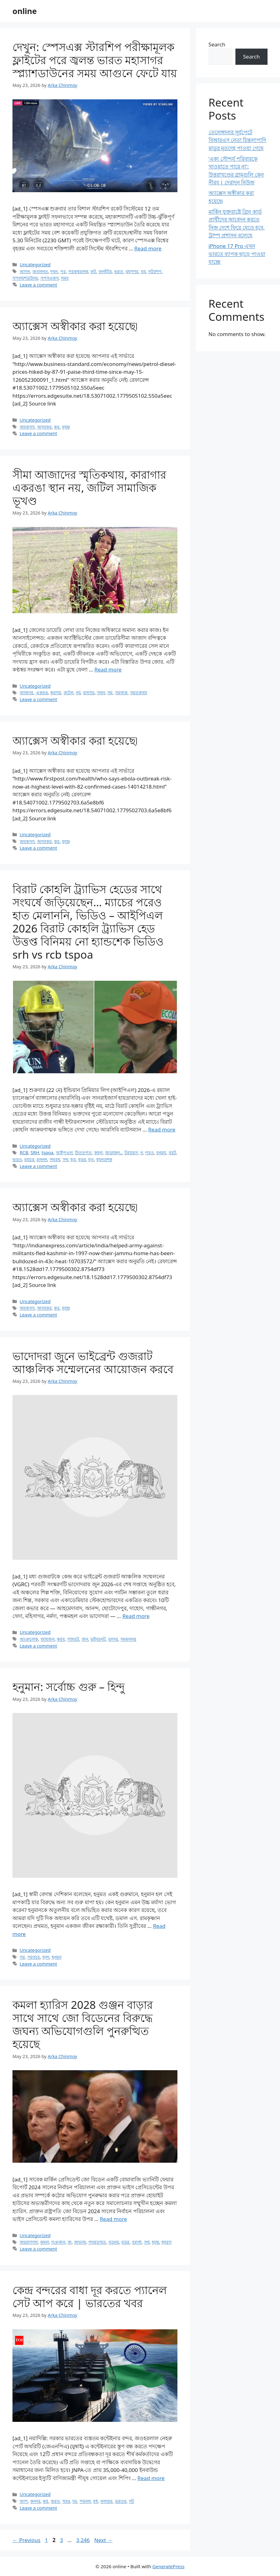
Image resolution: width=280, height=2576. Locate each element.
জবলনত (40, 271)
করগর (55, 692)
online (24, 11)
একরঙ (42, 692)
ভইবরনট (98, 1639)
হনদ (45, 1957)
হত (91, 1159)
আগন (25, 271)
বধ (95, 2501)
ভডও (17, 1159)
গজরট (73, 1639)
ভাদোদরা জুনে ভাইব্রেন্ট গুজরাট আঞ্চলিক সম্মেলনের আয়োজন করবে (92, 1362)
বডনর (114, 2242)
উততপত (83, 1152)
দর (74, 2501)
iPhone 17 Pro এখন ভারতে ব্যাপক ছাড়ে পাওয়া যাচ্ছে (237, 253)
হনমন (56, 1957)
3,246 (82, 2540)
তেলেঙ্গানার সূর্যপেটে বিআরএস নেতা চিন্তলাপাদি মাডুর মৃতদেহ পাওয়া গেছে (238, 140)
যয (143, 271)
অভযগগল (29, 2242)
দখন (54, 271)
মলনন (41, 1159)
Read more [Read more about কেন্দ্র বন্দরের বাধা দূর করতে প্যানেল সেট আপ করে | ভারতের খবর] (151, 2478)
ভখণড (88, 692)
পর (63, 271)
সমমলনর (128, 1639)
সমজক (121, 692)
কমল (44, 2242)
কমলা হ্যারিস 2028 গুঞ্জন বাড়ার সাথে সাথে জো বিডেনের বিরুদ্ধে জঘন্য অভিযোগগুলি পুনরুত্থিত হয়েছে (82, 2024)
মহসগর (132, 271)
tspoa (47, 1152)
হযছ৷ (66, 427)
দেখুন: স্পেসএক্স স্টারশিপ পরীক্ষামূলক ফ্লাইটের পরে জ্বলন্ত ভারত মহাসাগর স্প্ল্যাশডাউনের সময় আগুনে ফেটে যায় (94, 60)
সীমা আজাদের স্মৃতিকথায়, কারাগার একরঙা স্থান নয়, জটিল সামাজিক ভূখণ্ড (89, 487)
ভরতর (121, 2501)
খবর (66, 2501)
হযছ (155, 2242)
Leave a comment (38, 285)
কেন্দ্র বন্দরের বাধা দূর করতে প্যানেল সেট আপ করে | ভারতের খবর (89, 2296)
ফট (93, 271)
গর (22, 1957)
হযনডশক (104, 1159)
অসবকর (44, 427)
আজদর (26, 692)
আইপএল (64, 1152)
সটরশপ (155, 271)
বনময (161, 1152)
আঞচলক (29, 1639)
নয (78, 692)
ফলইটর (105, 271)
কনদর (35, 2501)
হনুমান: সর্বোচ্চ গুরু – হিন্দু (68, 1686)
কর (57, 427)
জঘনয (80, 2242)
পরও (149, 1152)
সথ (65, 1159)
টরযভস (131, 1152)
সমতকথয (138, 692)
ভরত (118, 271)
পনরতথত (97, 2242)
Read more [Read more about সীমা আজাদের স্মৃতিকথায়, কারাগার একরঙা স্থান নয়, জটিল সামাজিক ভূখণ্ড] (108, 669)
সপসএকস (50, 278)
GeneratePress (168, 2566)
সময (65, 278)
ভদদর (113, 1639)
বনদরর (106, 2501)
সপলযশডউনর (25, 278)
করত (55, 2501)
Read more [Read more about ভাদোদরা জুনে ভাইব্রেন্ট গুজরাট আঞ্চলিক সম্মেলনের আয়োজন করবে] (135, 1616)
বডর (125, 2242)
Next (103, 2540)
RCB (24, 1152)
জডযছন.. (113, 1152)
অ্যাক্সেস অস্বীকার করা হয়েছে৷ (75, 326)
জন (85, 1639)
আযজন (48, 1639)
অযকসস (27, 427)
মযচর (29, 1159)
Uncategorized (35, 265)
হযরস (166, 2242)
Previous (26, 2540)
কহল (98, 1152)
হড (73, 1159)
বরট (172, 1152)
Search (217, 44)
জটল (68, 692)
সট (131, 2501)
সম (110, 692)
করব (61, 1639)
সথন (101, 692)
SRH (35, 1152)
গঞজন (58, 2242)
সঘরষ (55, 1159)
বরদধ (137, 2242)
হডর (82, 1159)
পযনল (85, 2501)
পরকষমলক (78, 271)
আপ (24, 2501)
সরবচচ (33, 1957)
